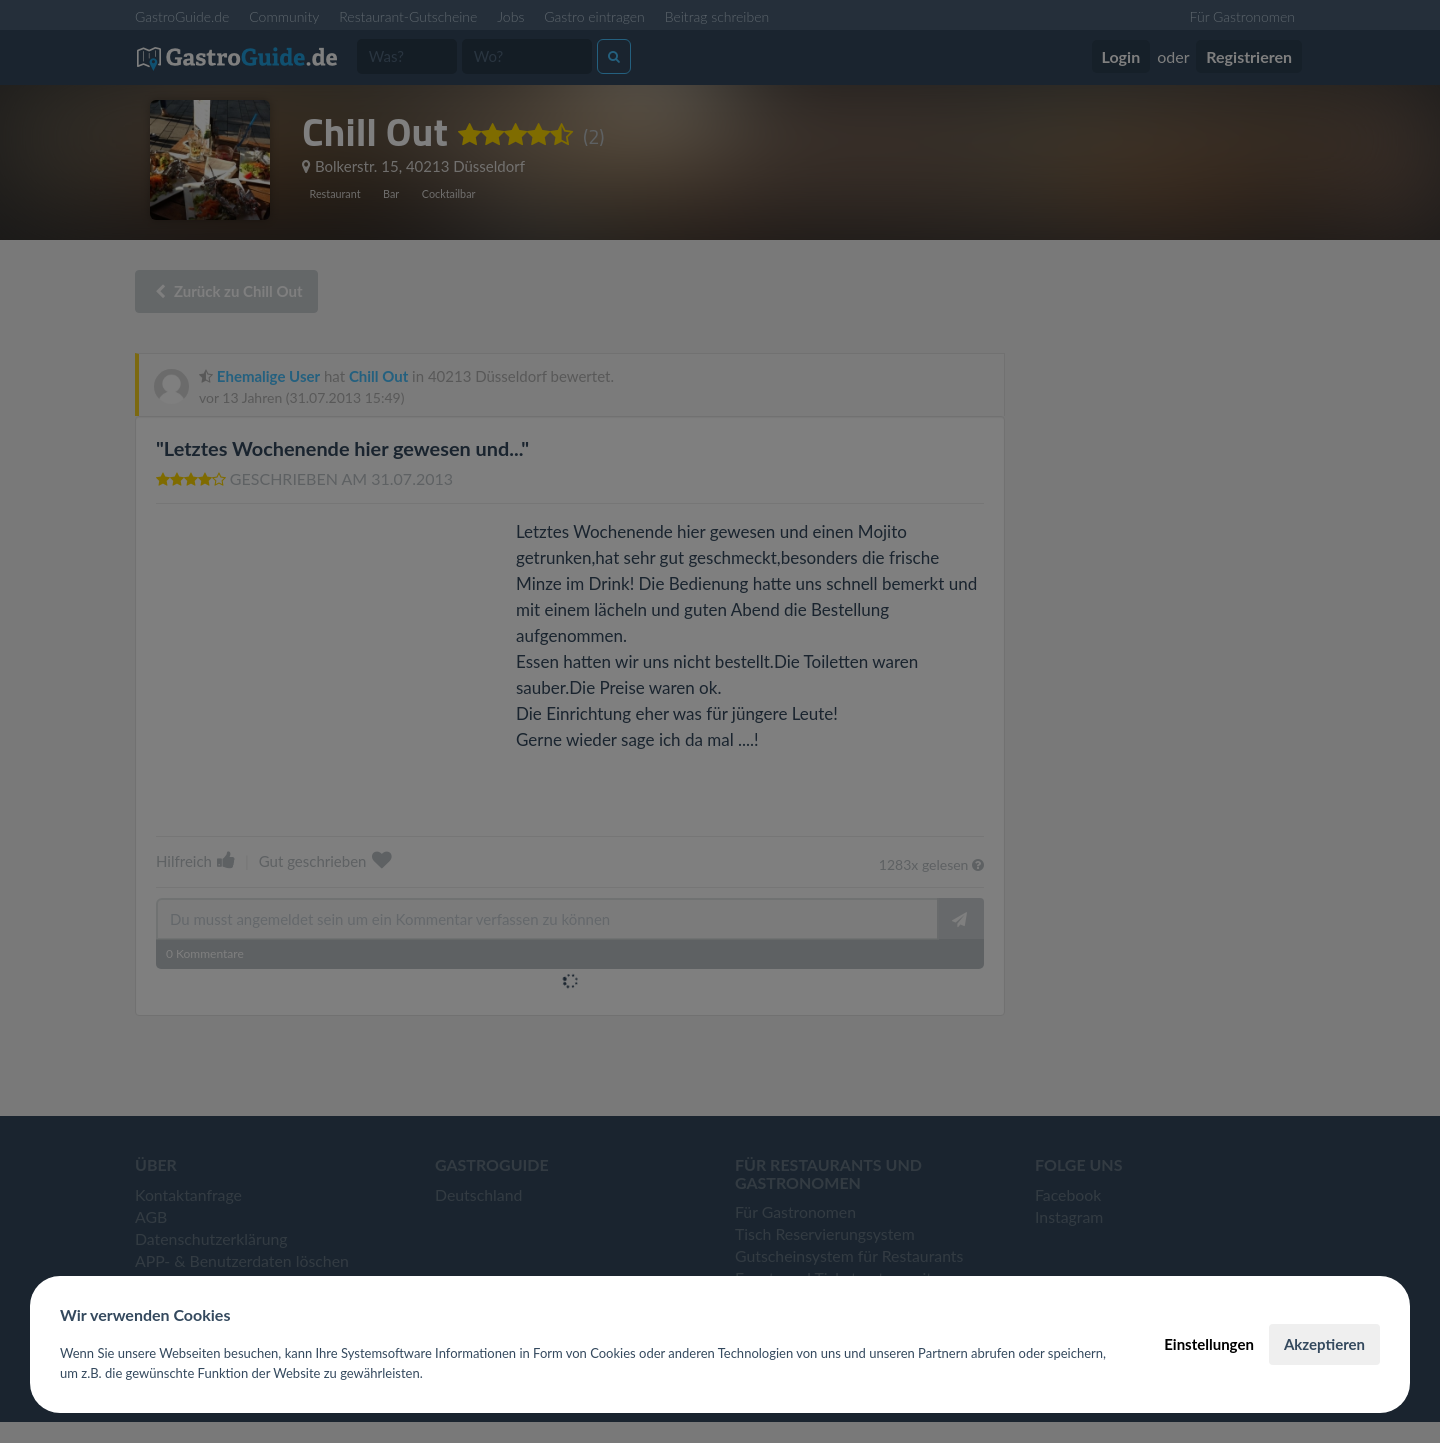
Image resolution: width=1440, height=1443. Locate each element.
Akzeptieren (1324, 1344)
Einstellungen (1209, 1344)
